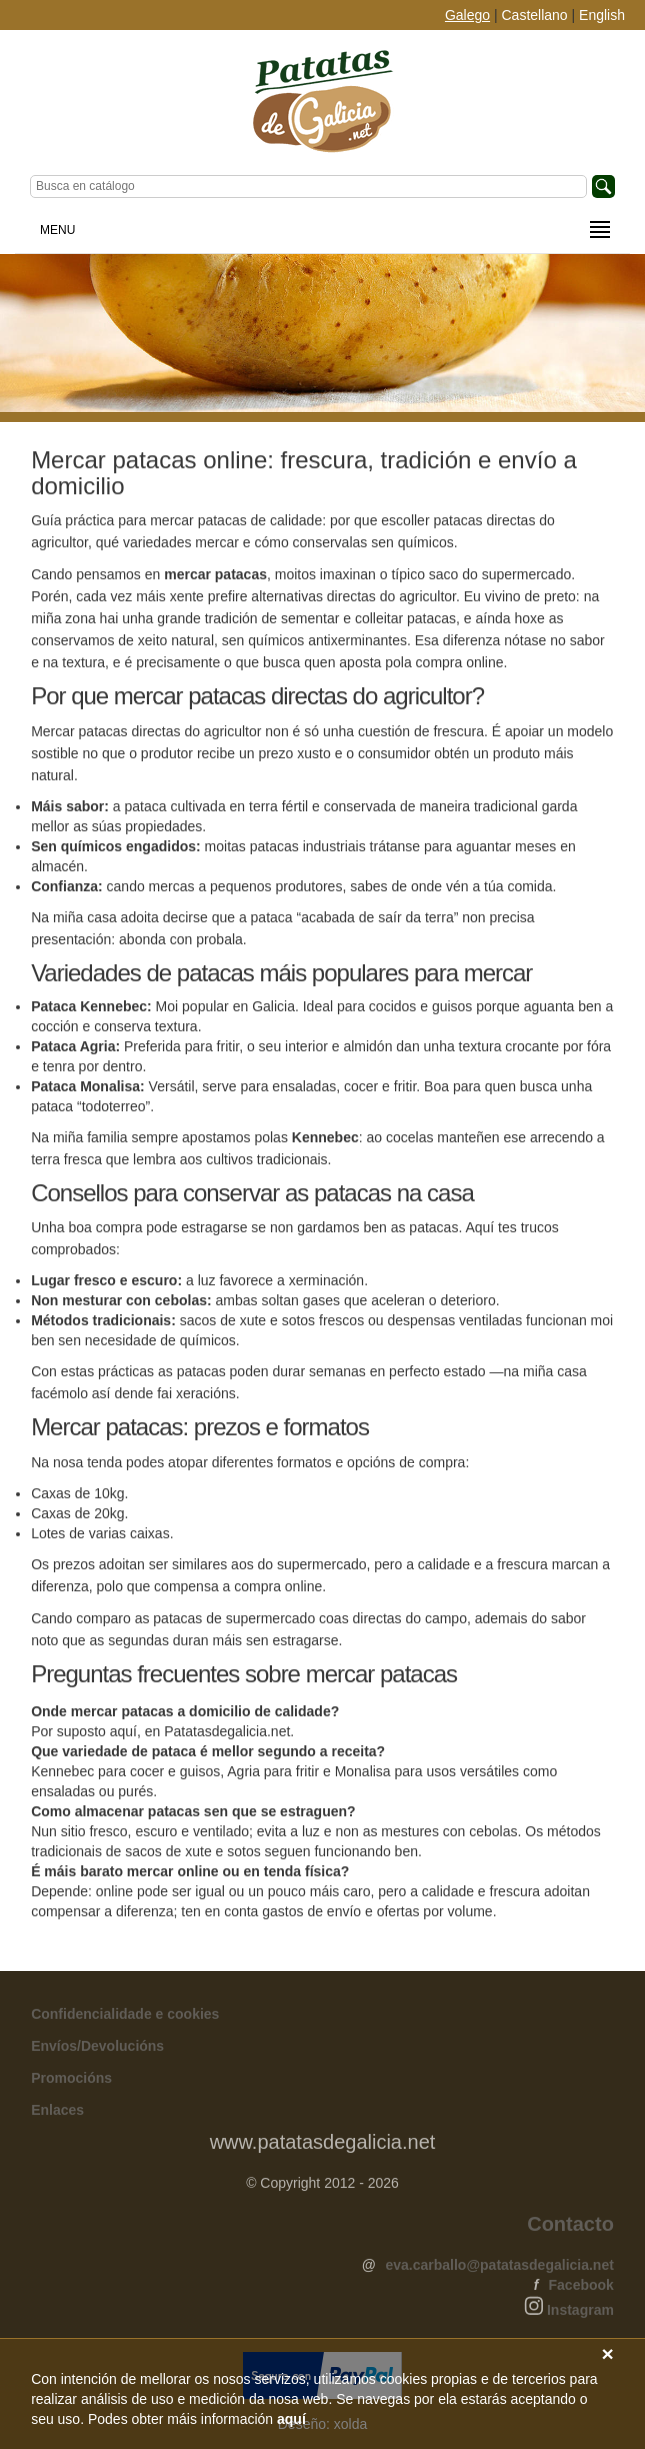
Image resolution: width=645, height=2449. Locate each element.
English (602, 15)
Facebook (581, 2289)
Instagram (580, 2314)
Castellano (535, 15)
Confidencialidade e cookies (125, 2018)
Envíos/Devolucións (97, 2050)
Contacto (570, 2228)
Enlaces (57, 2114)
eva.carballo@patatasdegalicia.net (499, 2269)
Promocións (71, 2082)
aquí (291, 2419)
